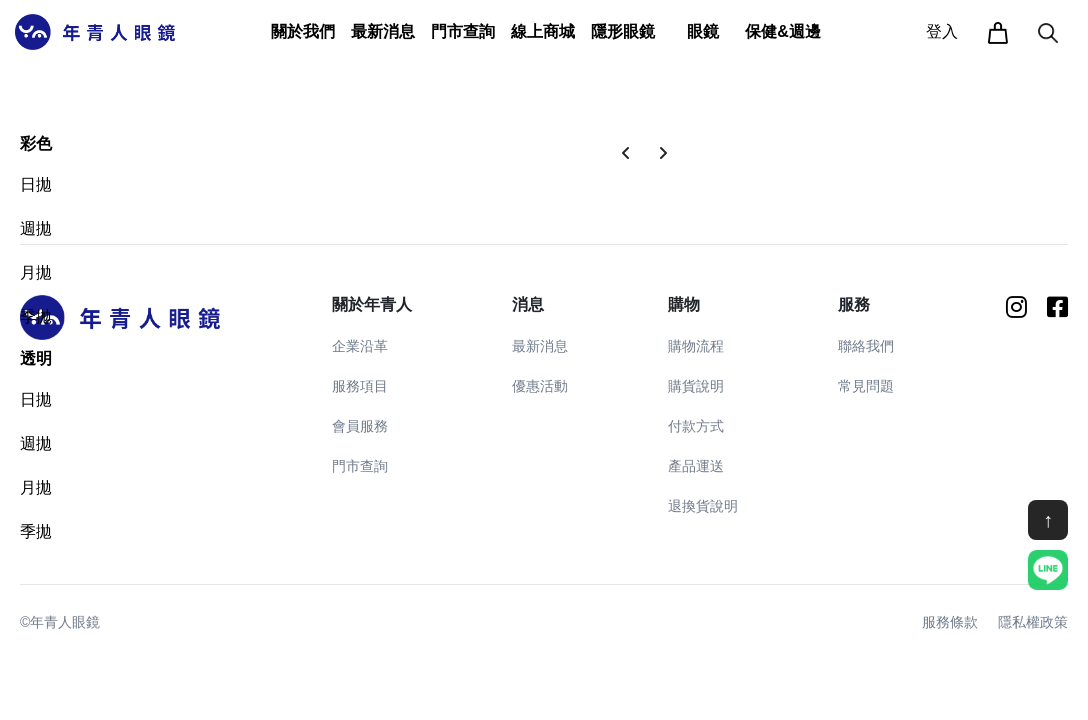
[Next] (663, 154)
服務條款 (950, 622)
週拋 (36, 228)
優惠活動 (540, 386)
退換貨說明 (703, 506)
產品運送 (696, 466)
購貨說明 (696, 386)
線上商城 (543, 31)
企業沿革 (360, 346)
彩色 (36, 143)
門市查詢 (463, 31)
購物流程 (696, 346)
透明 (36, 358)
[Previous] (626, 154)
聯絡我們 (866, 346)
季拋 (36, 316)
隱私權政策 (1033, 622)
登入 (942, 31)
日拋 (36, 184)
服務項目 (360, 386)
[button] (303, 32)
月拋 (36, 272)
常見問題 (866, 386)
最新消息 (540, 346)
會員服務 (360, 426)
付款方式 (696, 426)
